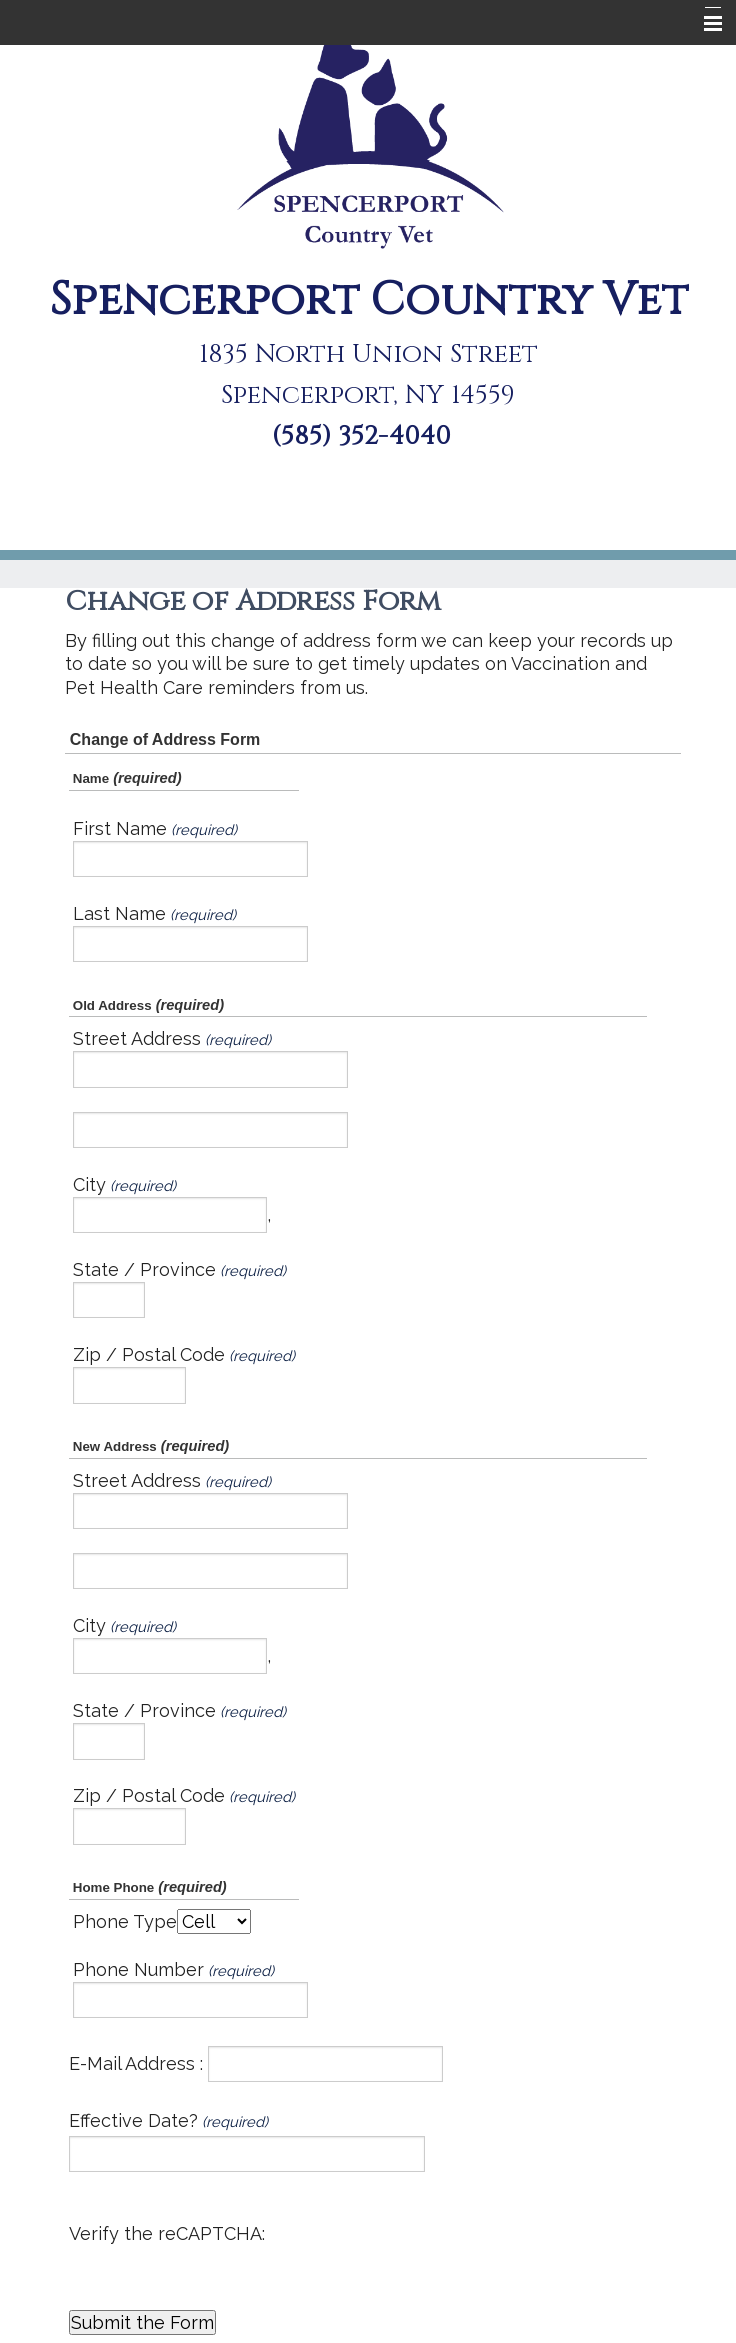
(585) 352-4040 (361, 436)
